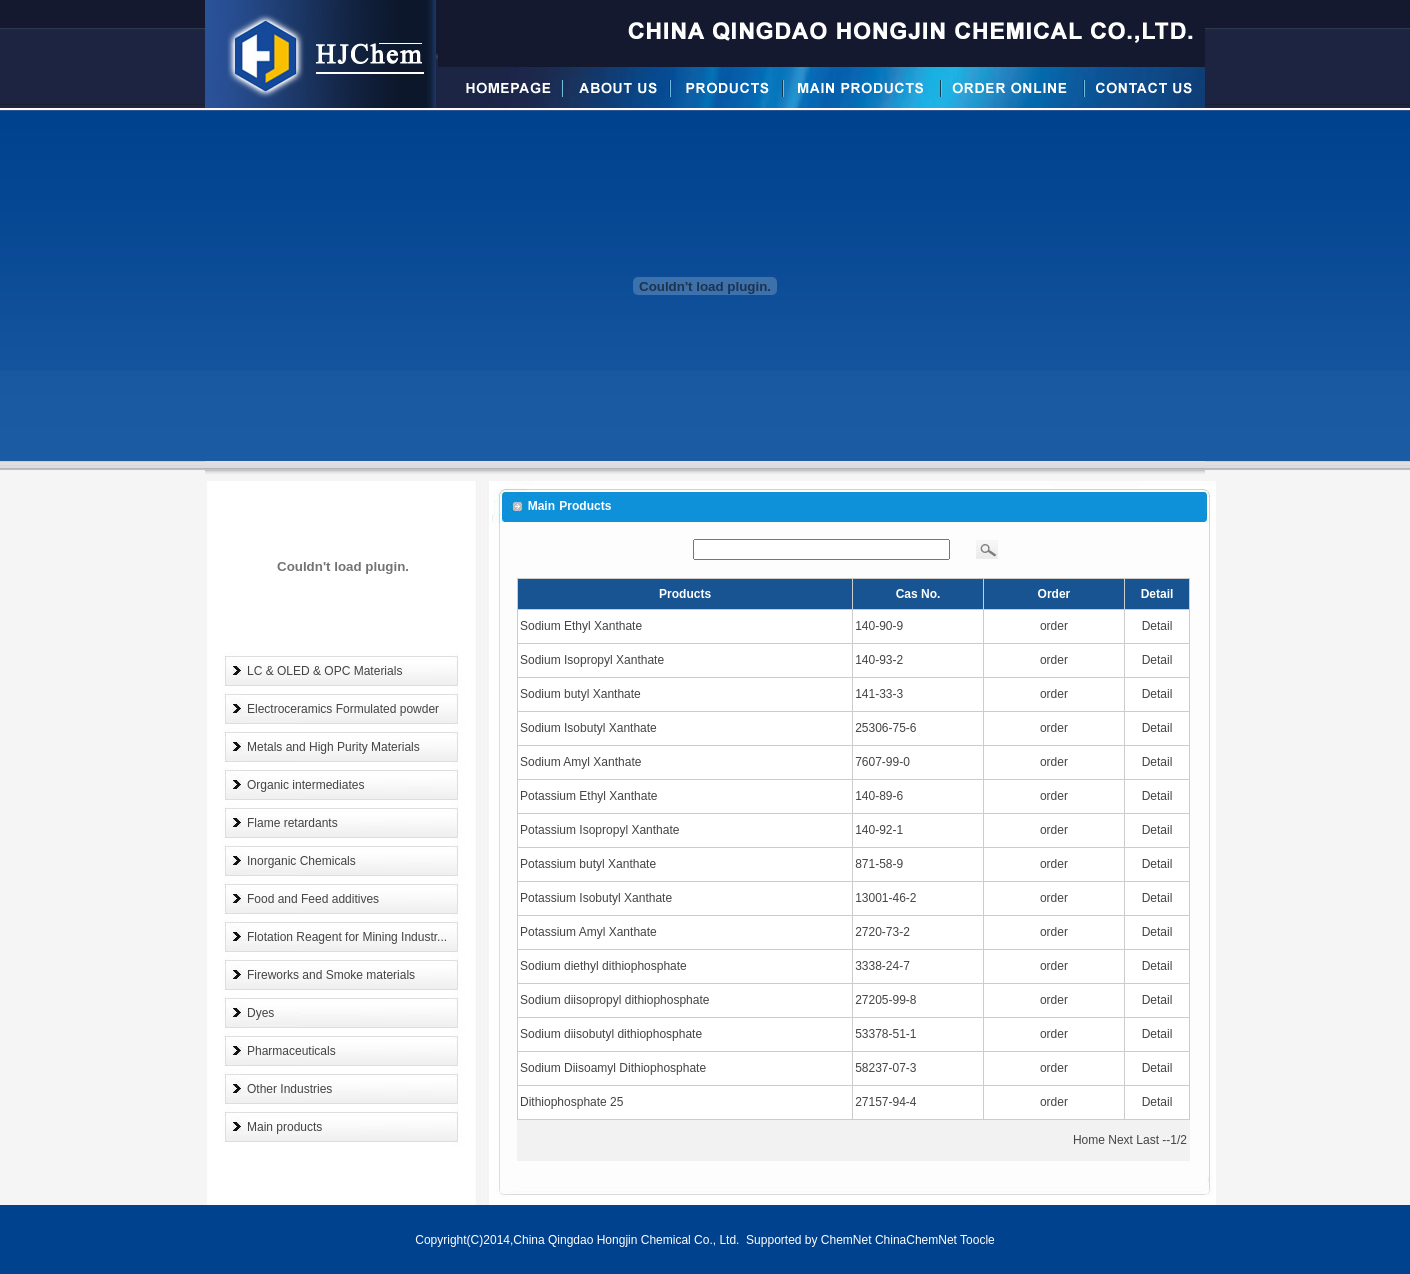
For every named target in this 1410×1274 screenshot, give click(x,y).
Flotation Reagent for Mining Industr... (347, 937)
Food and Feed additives (313, 899)
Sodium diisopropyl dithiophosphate (614, 1000)
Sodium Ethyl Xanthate (581, 626)
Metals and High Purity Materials (333, 747)
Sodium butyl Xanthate (580, 694)
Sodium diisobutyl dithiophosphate (611, 1034)
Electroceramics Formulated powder (343, 709)
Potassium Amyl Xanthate (588, 932)
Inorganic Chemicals (301, 861)
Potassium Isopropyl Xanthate (599, 830)
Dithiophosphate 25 (571, 1102)
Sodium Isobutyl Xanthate (588, 728)
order (1054, 626)
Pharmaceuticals (291, 1051)
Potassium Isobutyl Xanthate (596, 898)
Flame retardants (292, 823)
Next (1120, 1140)
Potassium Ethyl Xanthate (588, 796)
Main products (284, 1127)
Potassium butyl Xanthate (588, 864)
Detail (1157, 626)
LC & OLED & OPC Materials (324, 671)
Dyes (260, 1013)
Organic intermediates (305, 785)
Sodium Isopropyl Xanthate (592, 660)
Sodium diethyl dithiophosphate (603, 966)
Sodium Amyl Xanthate (580, 762)
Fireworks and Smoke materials (331, 975)
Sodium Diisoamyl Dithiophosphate (613, 1068)
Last (1147, 1140)
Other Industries (289, 1089)
